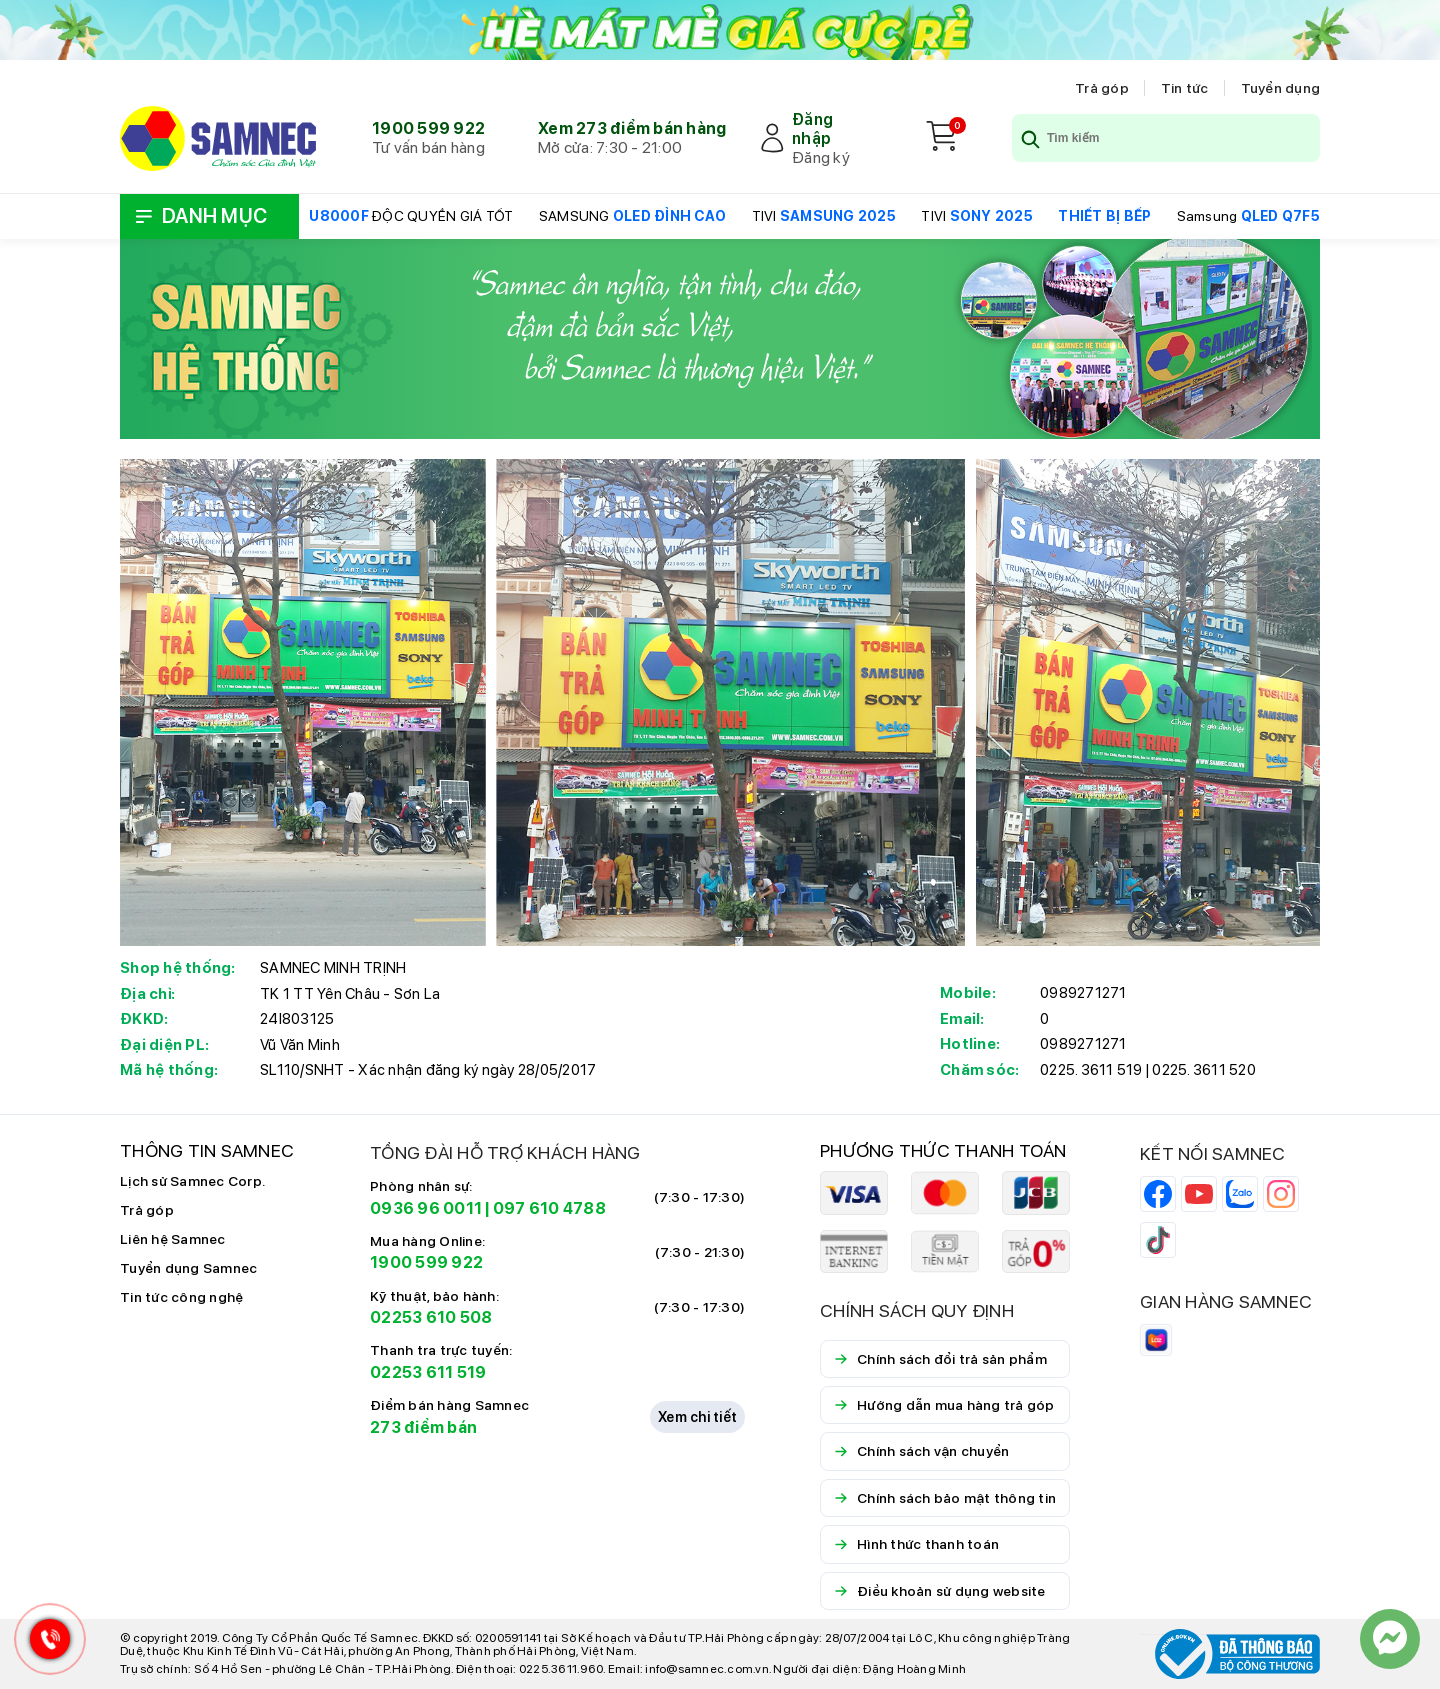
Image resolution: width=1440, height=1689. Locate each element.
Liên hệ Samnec (173, 1239)
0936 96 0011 (426, 1208)
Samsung (1248, 216)
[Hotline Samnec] (45, 1643)
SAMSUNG (632, 216)
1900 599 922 (428, 128)
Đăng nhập (812, 129)
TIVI (824, 216)
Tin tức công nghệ (181, 1297)
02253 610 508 (431, 1317)
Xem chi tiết (697, 1417)
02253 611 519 (428, 1372)
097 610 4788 (549, 1208)
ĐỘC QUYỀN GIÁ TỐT (411, 216)
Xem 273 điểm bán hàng (632, 128)
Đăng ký (821, 157)
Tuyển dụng (1281, 88)
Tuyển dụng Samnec (188, 1268)
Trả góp (1102, 88)
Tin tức (1185, 88)
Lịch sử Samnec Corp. (192, 1181)
